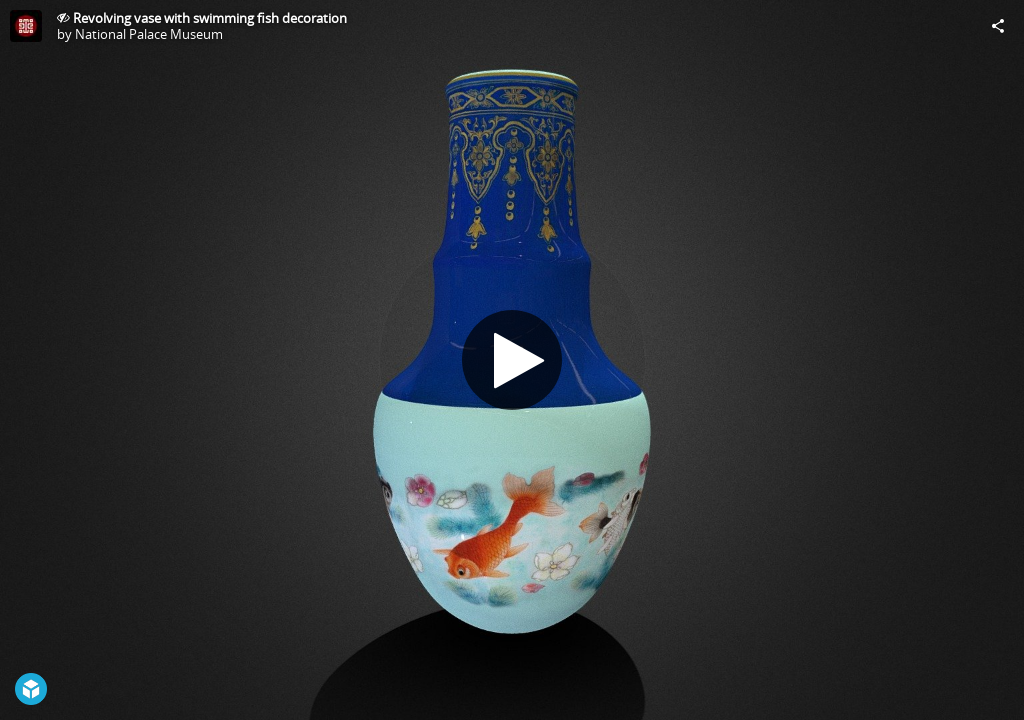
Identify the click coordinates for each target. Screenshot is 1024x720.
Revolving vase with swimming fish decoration (210, 18)
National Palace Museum (149, 34)
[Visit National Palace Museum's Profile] (26, 26)
